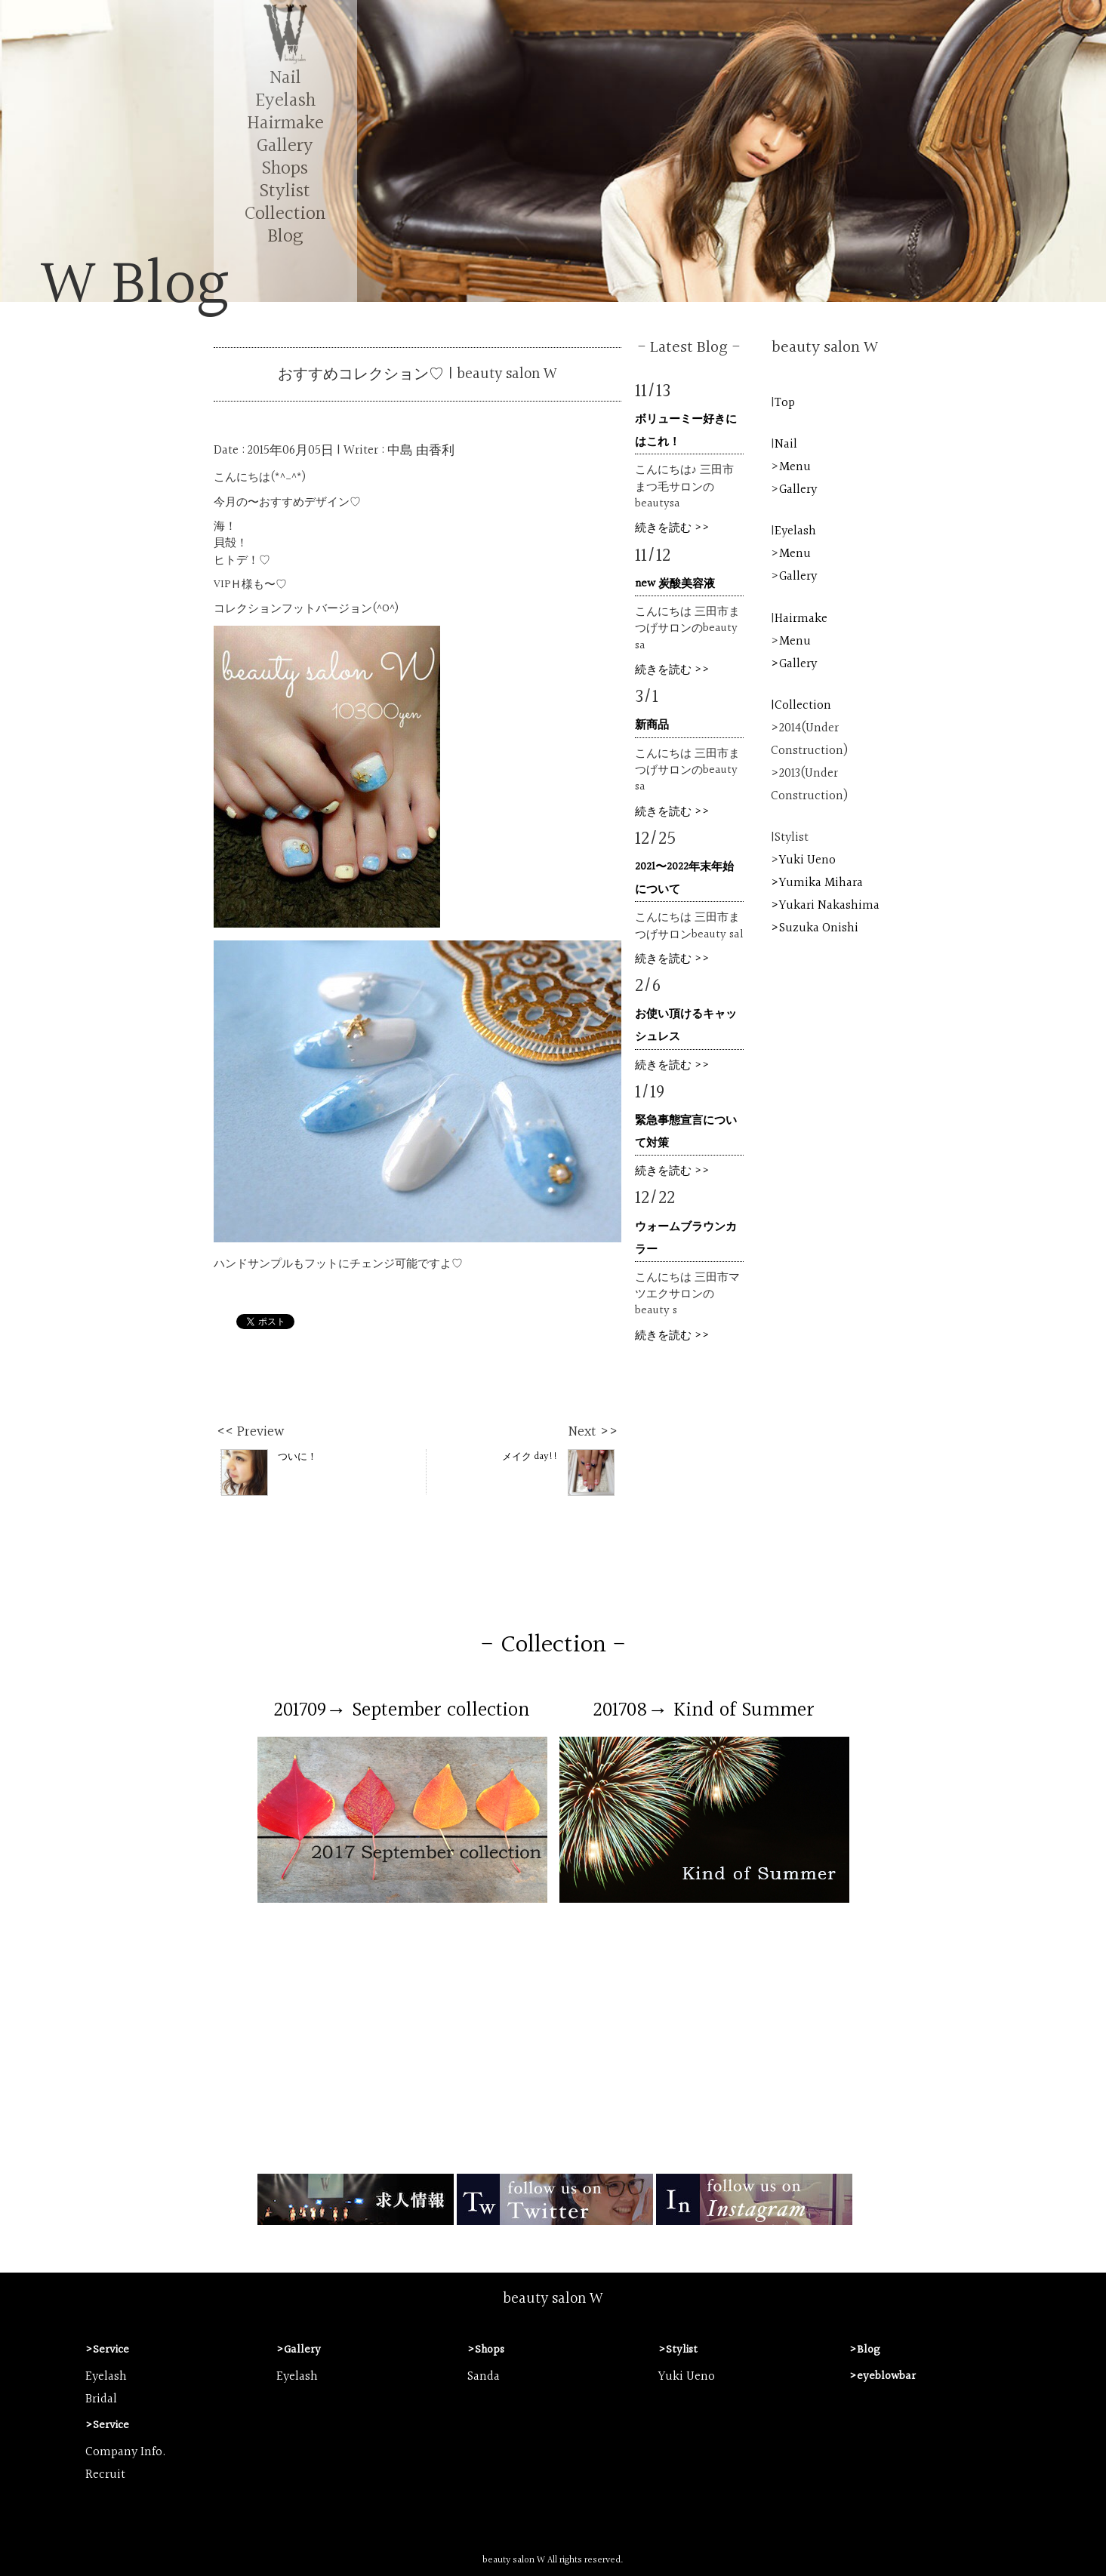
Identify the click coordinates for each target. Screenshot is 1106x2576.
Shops (285, 168)
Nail (285, 78)
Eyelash (285, 100)
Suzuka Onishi (818, 928)
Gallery (285, 146)
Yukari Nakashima (829, 906)
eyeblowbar (886, 2376)
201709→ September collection (402, 1710)
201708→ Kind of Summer (704, 1710)
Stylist (285, 191)
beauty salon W (553, 2299)
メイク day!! (558, 1471)
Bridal (101, 2399)
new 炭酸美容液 (675, 583)
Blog (285, 236)
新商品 (652, 725)
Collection (285, 214)
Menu (795, 467)
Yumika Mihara (821, 883)
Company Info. (125, 2452)
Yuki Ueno (807, 860)
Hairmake (285, 123)
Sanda (483, 2377)
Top (785, 403)
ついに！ (269, 1471)
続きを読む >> (672, 528)
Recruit (105, 2475)
